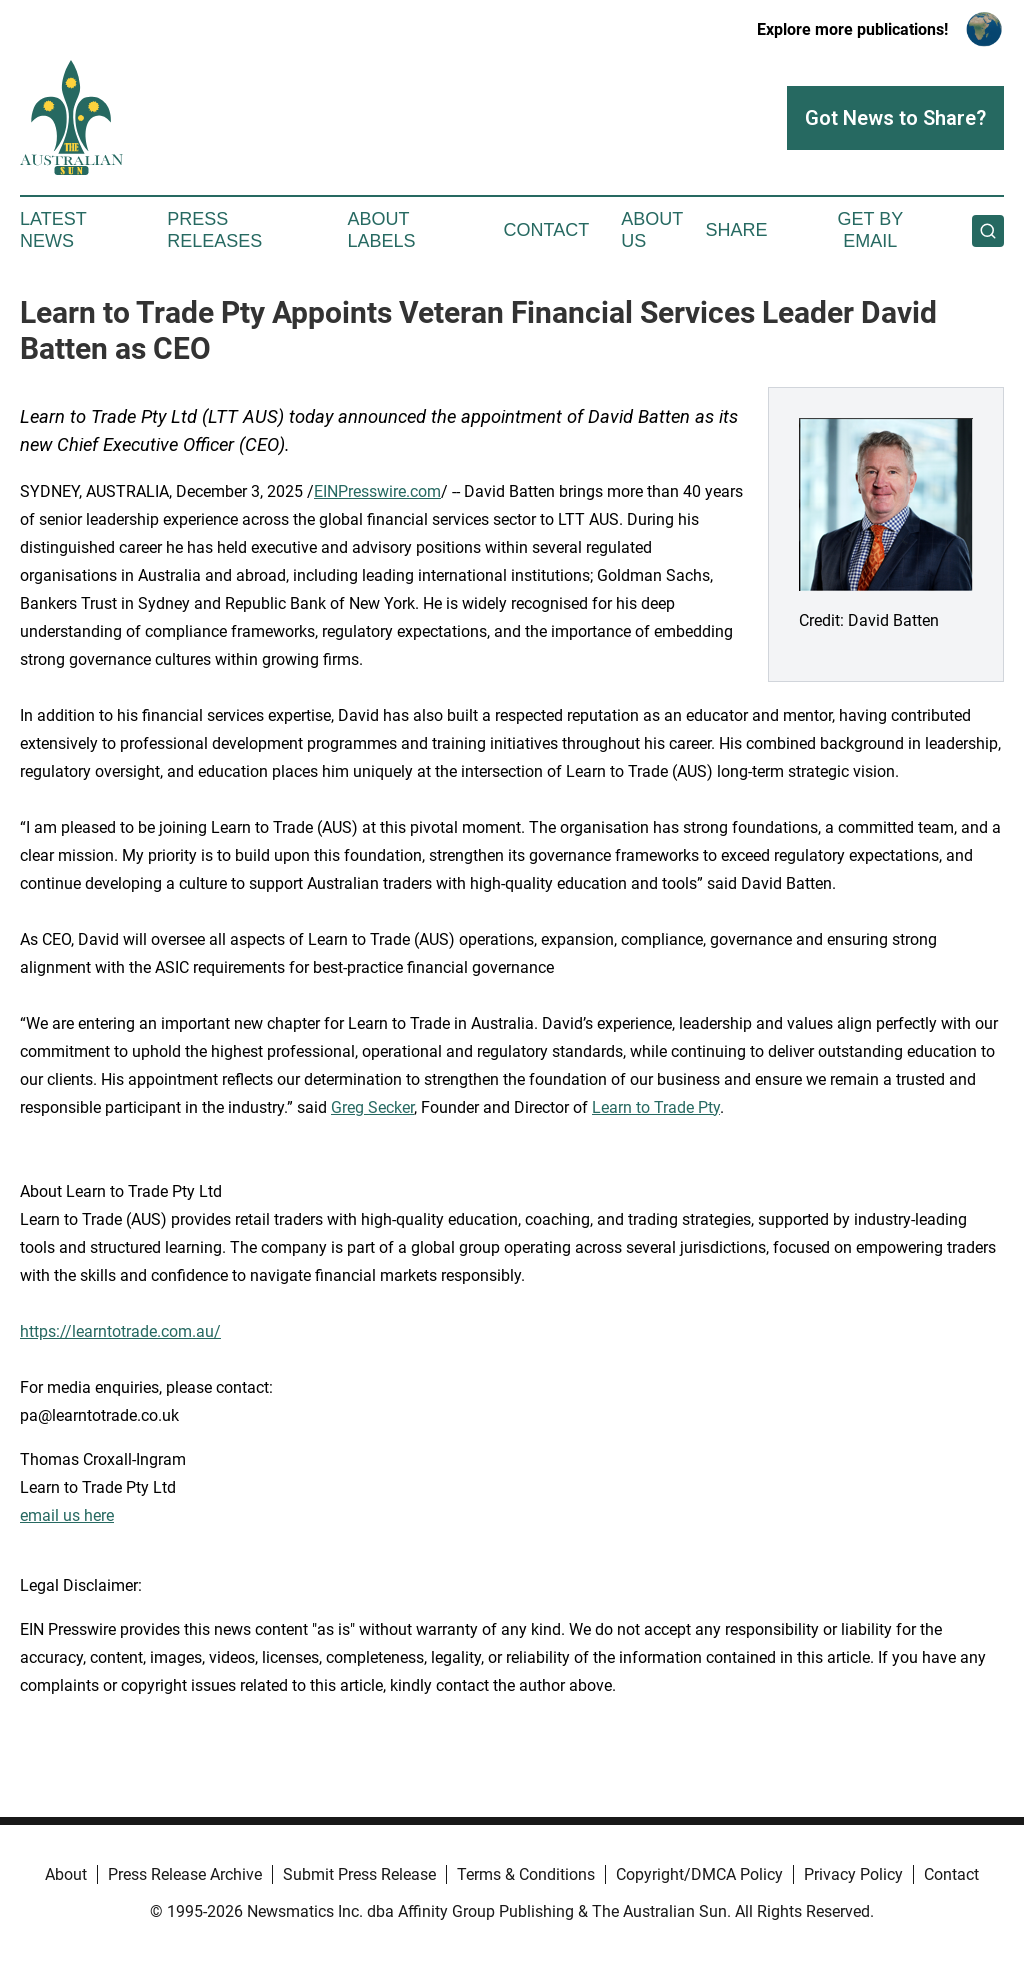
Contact (546, 230)
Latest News (53, 230)
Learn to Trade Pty (656, 1107)
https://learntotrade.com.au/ (120, 1331)
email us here (67, 1515)
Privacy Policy (853, 1874)
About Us (652, 230)
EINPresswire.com (377, 491)
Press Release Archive (185, 1874)
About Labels (382, 230)
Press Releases (214, 230)
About (66, 1874)
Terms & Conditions (526, 1874)
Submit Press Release (359, 1874)
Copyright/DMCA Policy (699, 1874)
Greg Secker (372, 1107)
